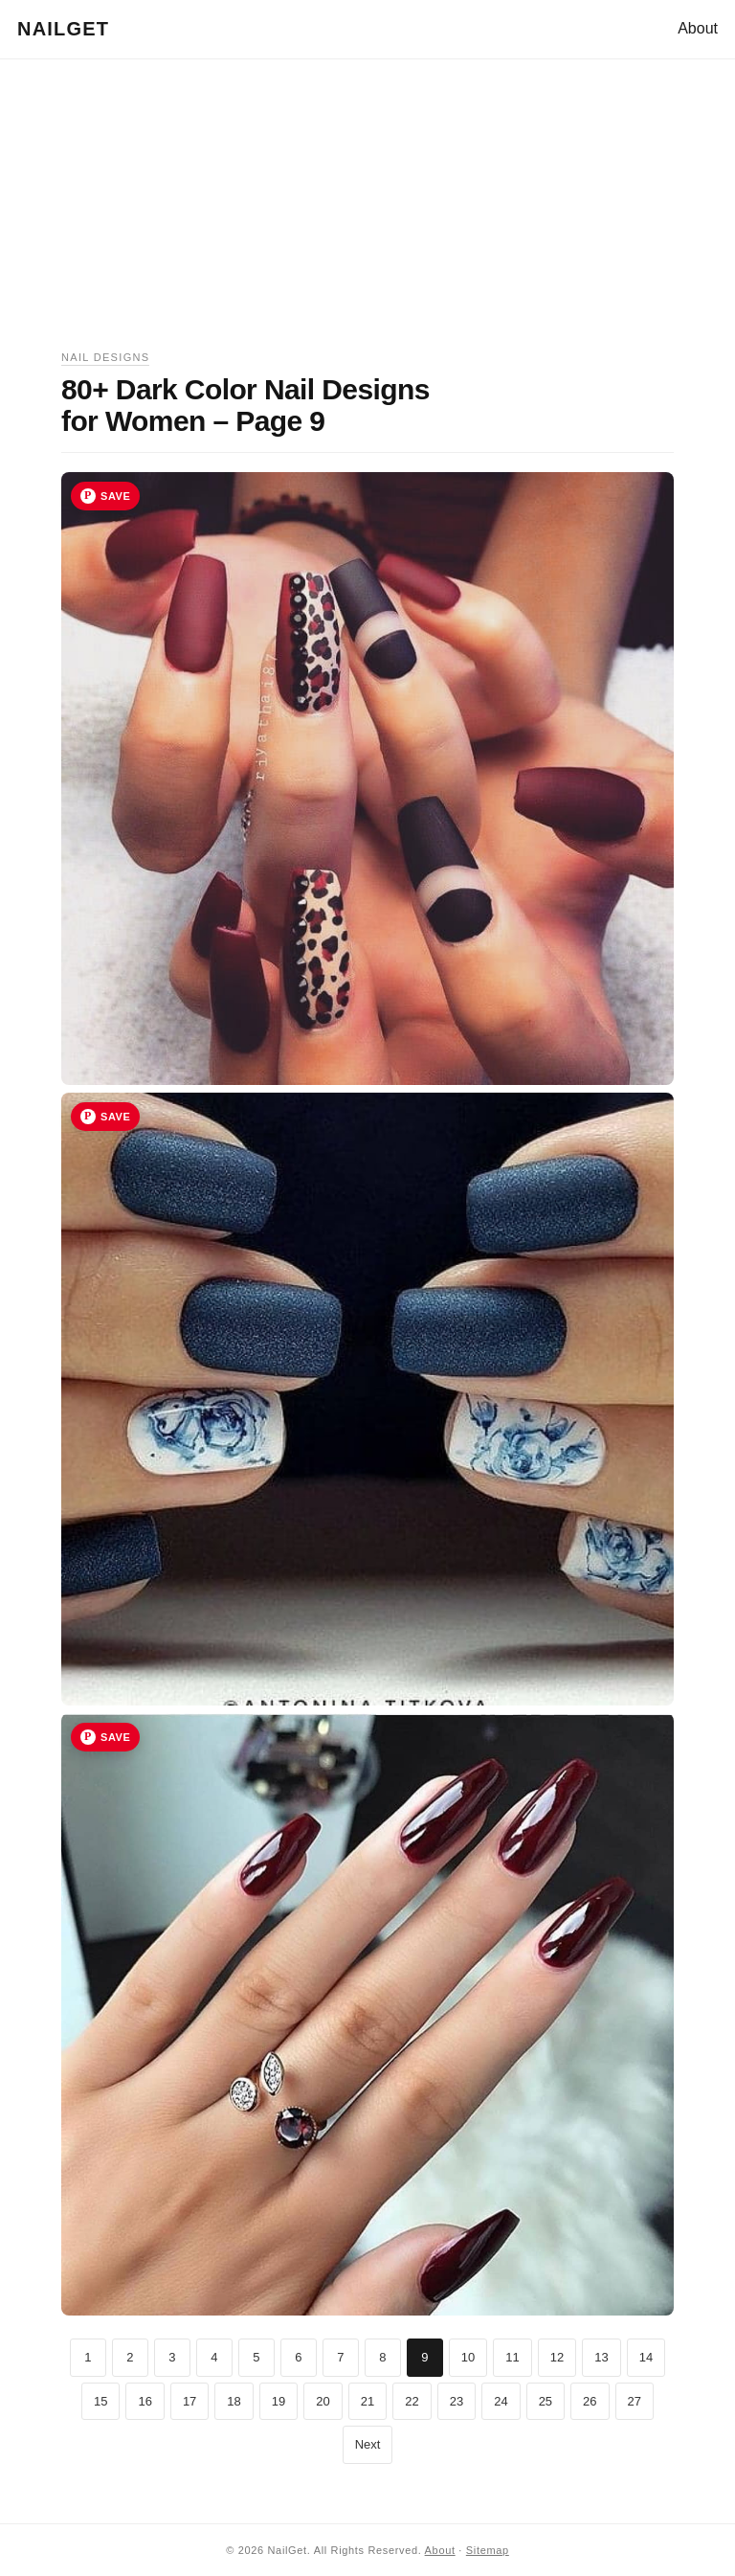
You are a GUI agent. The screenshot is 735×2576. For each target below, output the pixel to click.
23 (456, 2401)
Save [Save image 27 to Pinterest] (115, 1737)
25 (545, 2401)
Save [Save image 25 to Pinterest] (115, 496)
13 (601, 2357)
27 (634, 2401)
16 (144, 2401)
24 (500, 2401)
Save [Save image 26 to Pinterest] (115, 1116)
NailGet (63, 28)
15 (100, 2401)
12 (557, 2357)
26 (589, 2401)
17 (189, 2401)
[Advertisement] (367, 214)
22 (411, 2401)
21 (367, 2401)
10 (468, 2357)
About (698, 28)
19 (278, 2401)
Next (368, 2444)
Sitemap (487, 2550)
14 (646, 2357)
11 (512, 2357)
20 (322, 2401)
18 (233, 2401)
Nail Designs (105, 357)
